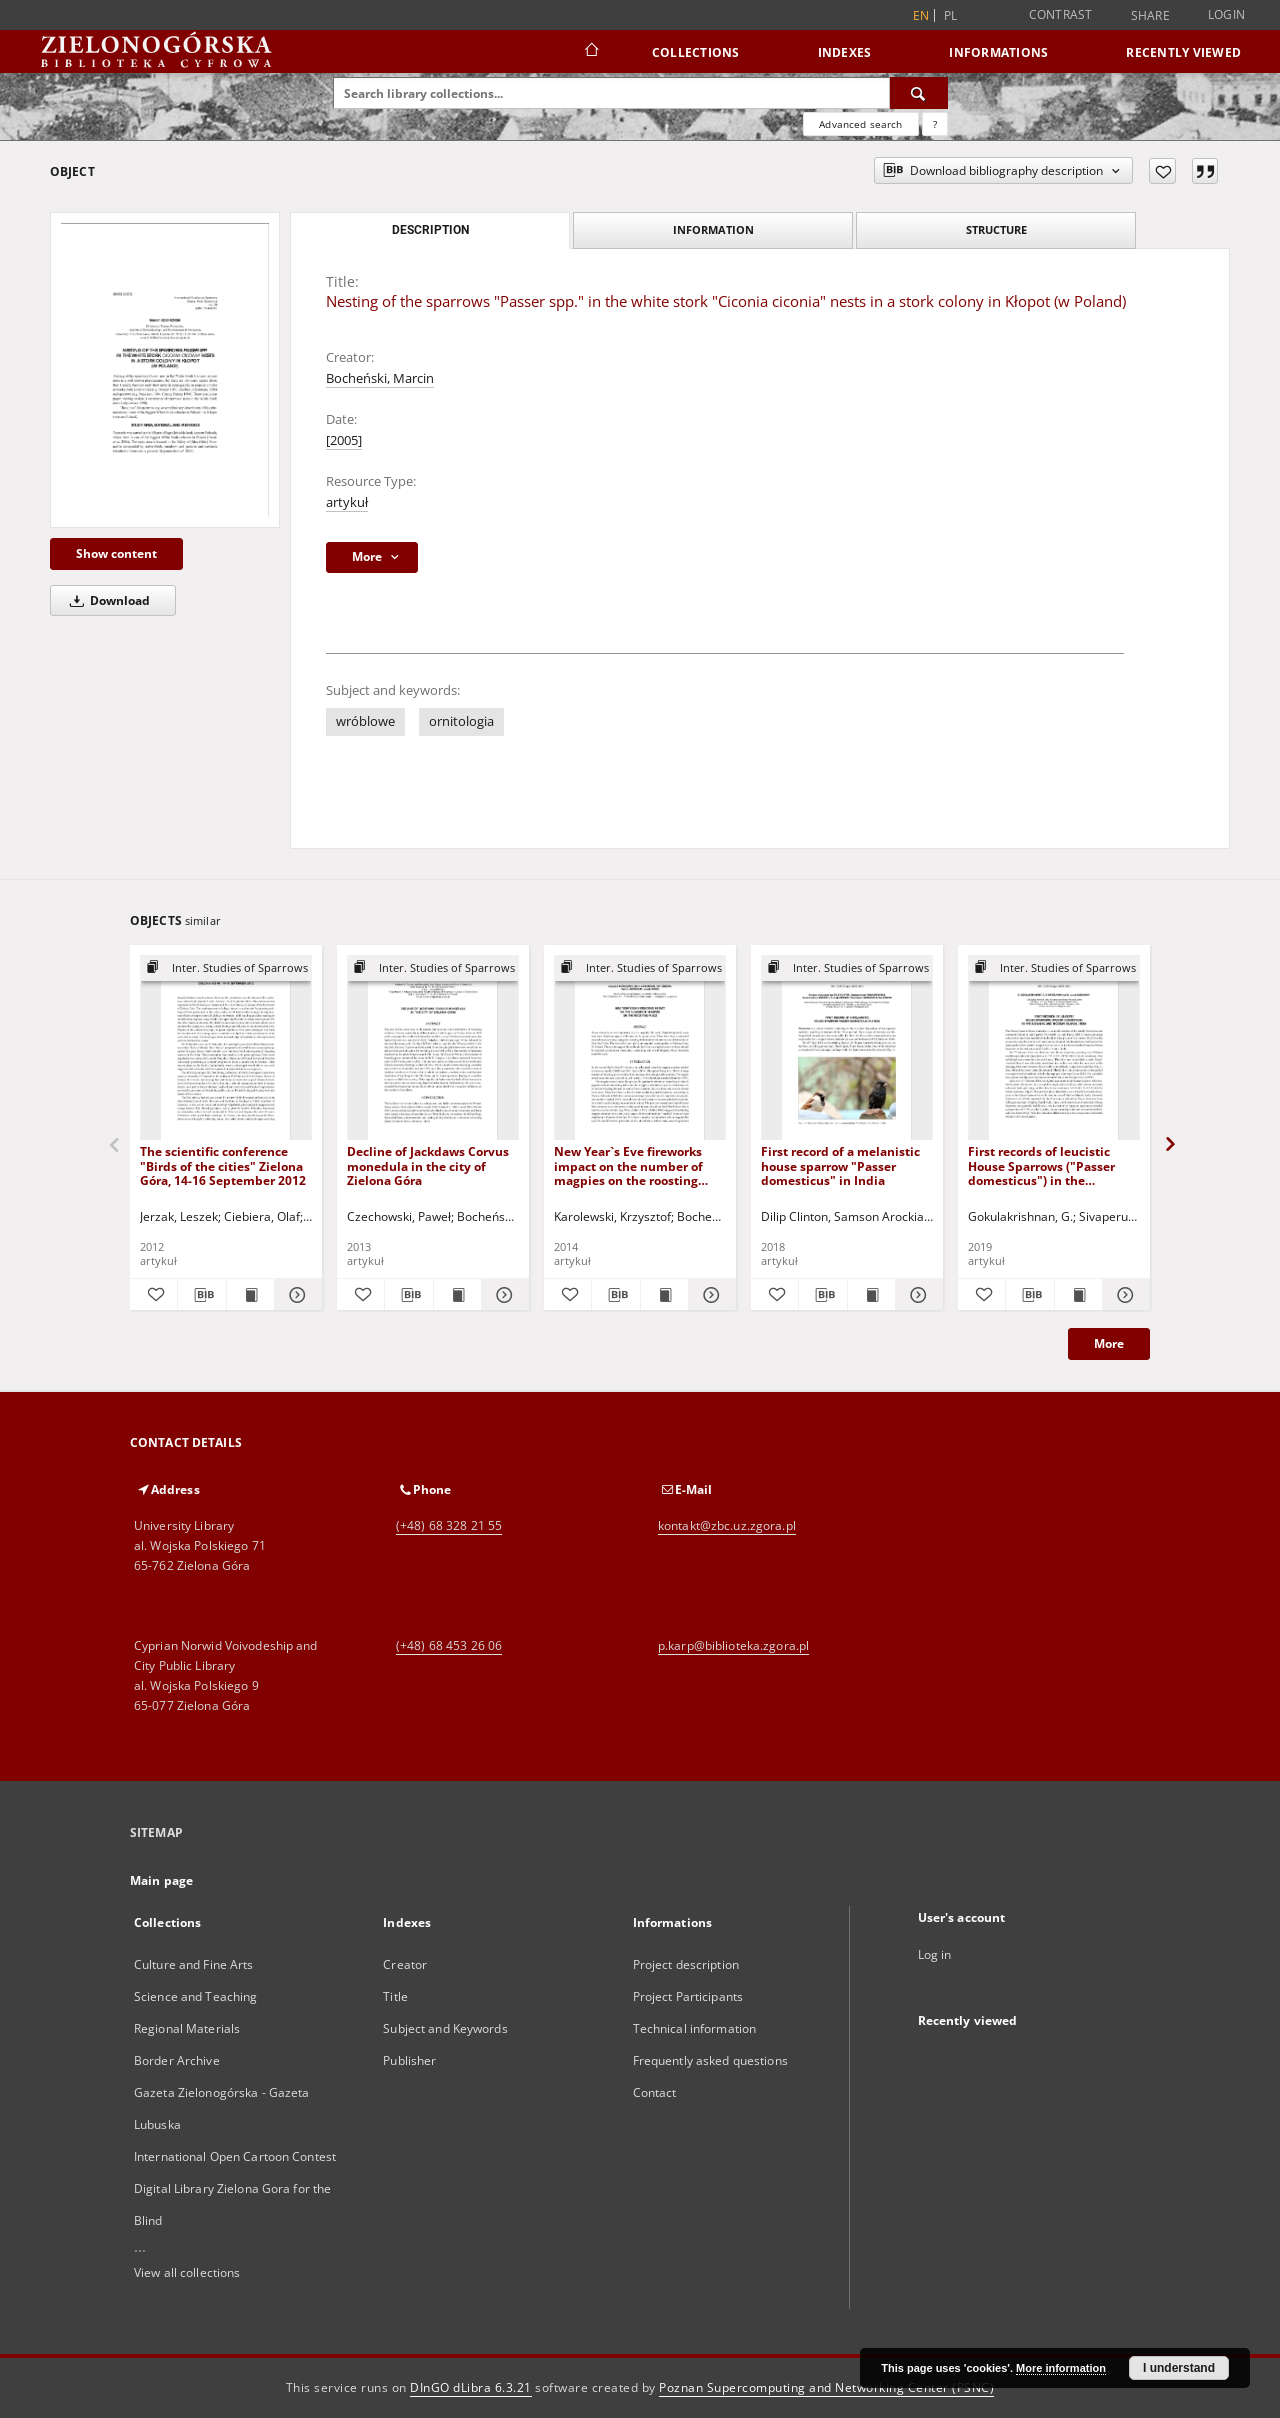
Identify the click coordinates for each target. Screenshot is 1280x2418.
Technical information (695, 2028)
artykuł (347, 502)
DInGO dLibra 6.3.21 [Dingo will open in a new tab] (471, 2387)
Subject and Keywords (445, 2028)
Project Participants (688, 1996)
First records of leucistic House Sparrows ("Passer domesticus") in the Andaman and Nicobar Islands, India (1041, 1165)
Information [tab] (713, 229)
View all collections (187, 2272)
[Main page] (590, 52)
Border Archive (177, 2060)
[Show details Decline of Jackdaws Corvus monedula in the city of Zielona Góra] (502, 1295)
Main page (161, 1880)
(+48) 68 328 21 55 (449, 1525)
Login (1226, 14)
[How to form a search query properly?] (935, 124)
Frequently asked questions (710, 2060)
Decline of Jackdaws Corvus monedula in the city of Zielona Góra (428, 1165)
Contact (655, 2092)
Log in (935, 1954)
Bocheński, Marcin (380, 378)
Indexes (845, 52)
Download (106, 600)
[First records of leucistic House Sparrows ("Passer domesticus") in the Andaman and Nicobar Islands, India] (1054, 1048)
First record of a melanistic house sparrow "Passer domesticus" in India (840, 1165)
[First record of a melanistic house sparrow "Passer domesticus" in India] (847, 1048)
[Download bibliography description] (201, 1295)
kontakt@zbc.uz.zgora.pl (727, 1525)
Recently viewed (1183, 52)
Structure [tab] (996, 229)
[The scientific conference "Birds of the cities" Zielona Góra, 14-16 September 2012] (226, 1048)
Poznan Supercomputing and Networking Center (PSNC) (826, 2387)
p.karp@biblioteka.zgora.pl (733, 1645)
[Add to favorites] (1162, 171)
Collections (696, 52)
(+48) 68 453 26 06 (449, 1645)
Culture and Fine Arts (194, 1964)
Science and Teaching (195, 1996)
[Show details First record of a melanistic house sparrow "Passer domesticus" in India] (916, 1295)
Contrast (1061, 14)
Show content (116, 553)
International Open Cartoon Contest (235, 2156)
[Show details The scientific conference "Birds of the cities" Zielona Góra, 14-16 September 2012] (295, 1295)
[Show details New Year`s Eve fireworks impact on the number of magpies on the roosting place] (709, 1295)
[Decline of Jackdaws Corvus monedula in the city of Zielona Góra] (433, 1048)
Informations (998, 52)
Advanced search (860, 124)
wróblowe (365, 721)
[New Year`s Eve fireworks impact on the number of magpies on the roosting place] (640, 1048)
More (1109, 1343)
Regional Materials (187, 2028)
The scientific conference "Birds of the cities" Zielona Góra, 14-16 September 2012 (223, 1165)
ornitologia (461, 721)
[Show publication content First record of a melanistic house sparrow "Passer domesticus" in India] (871, 1295)
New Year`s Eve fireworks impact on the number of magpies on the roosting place (628, 1165)
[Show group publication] (226, 968)
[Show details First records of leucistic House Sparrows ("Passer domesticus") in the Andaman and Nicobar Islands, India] (1123, 1295)
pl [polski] (951, 15)
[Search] (919, 93)
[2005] (344, 440)
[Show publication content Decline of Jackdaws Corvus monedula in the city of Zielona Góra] (457, 1295)
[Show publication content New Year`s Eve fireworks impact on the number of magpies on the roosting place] (664, 1295)
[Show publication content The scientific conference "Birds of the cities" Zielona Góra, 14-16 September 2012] (250, 1295)
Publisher (409, 2060)
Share (1150, 16)
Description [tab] (430, 230)
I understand (1179, 2368)
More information (1061, 2368)
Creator (405, 1964)
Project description (686, 1964)
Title (395, 1996)
